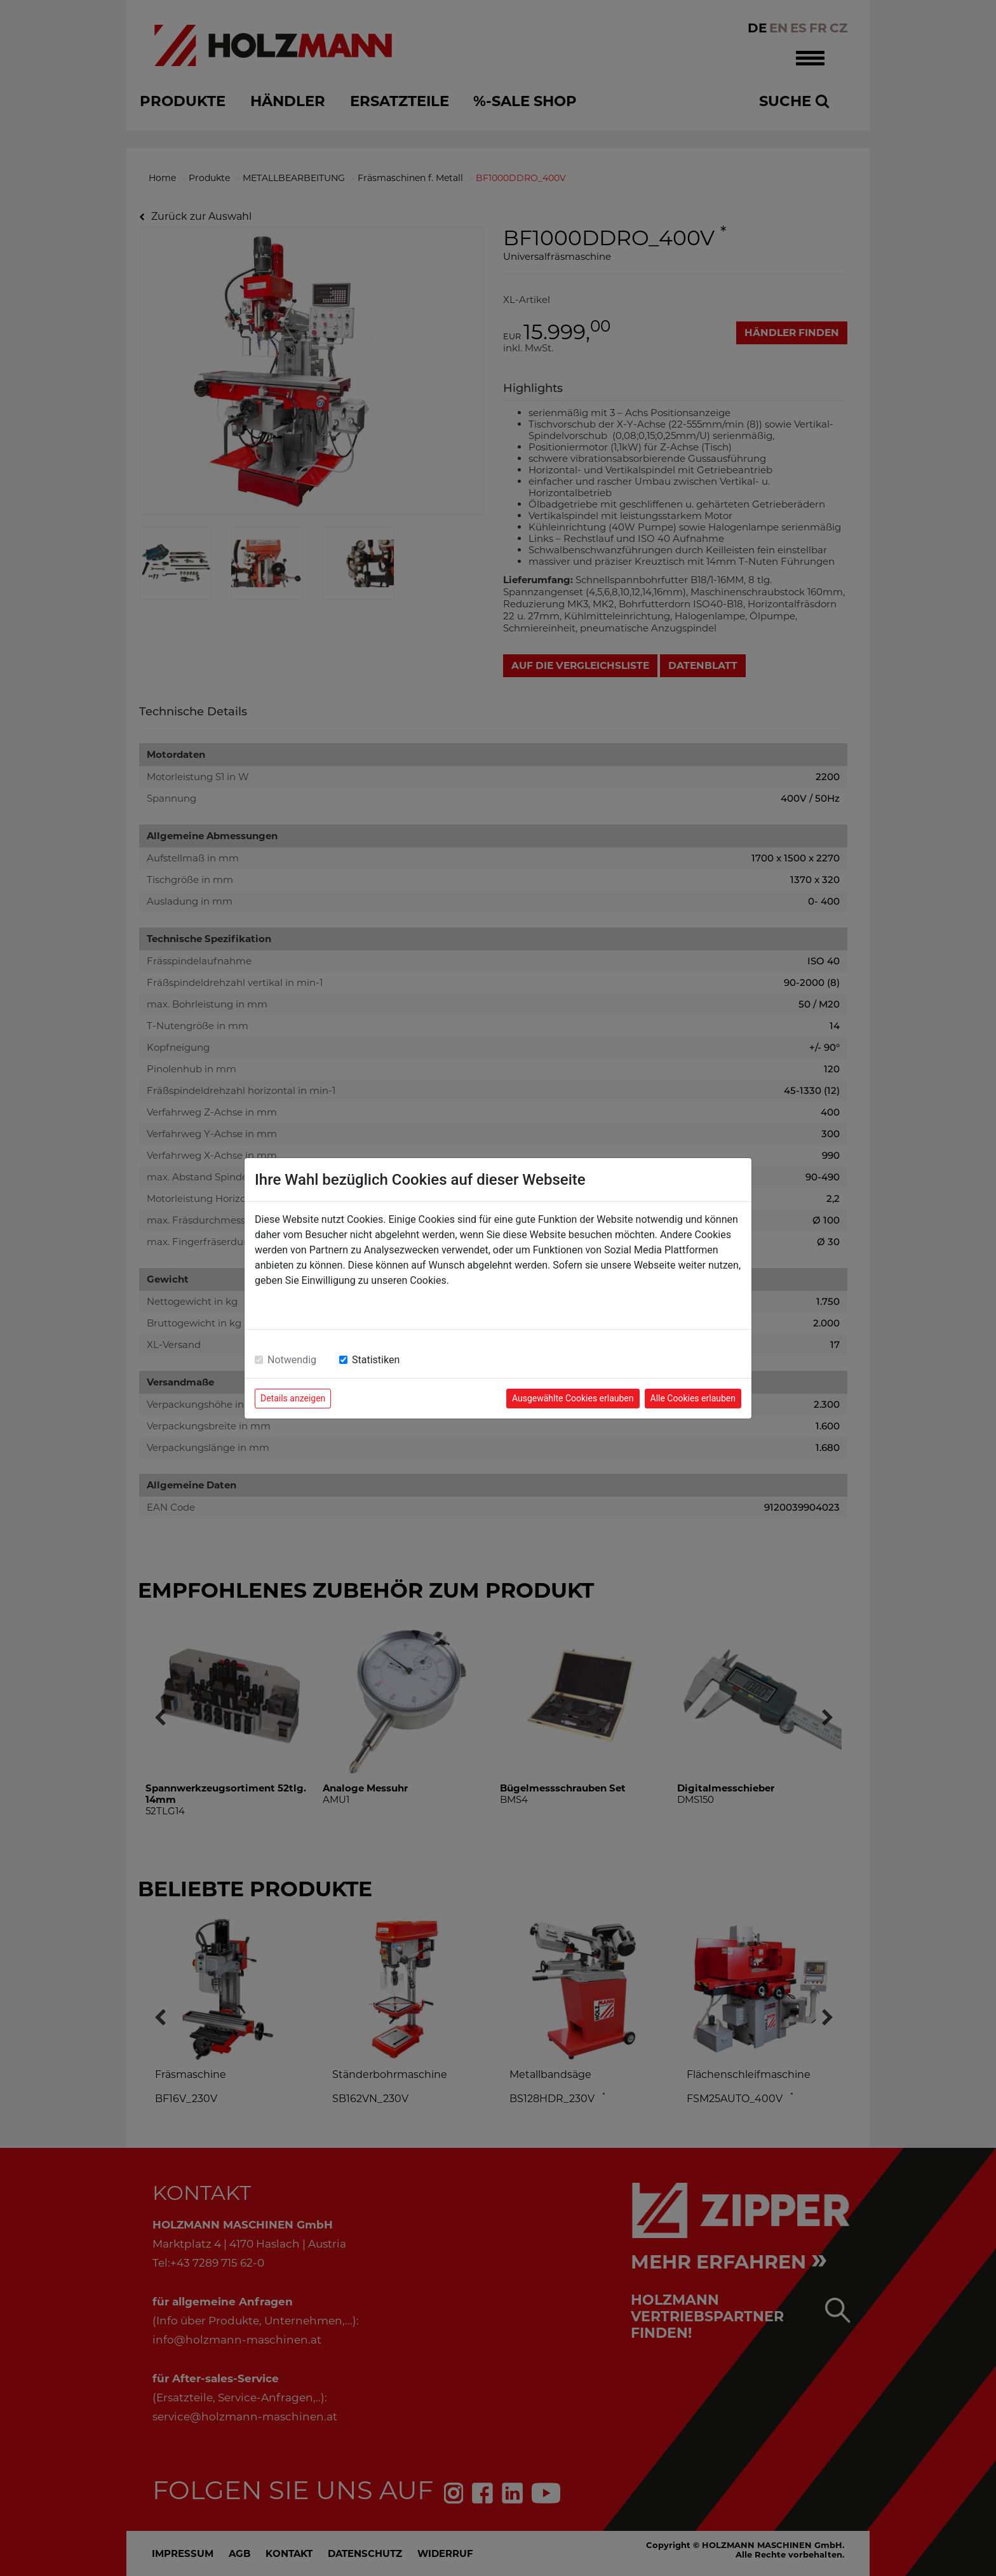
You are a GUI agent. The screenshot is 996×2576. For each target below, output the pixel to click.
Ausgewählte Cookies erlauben (573, 1398)
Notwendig (291, 1360)
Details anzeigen (292, 1398)
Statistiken (376, 1360)
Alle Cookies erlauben (693, 1398)
